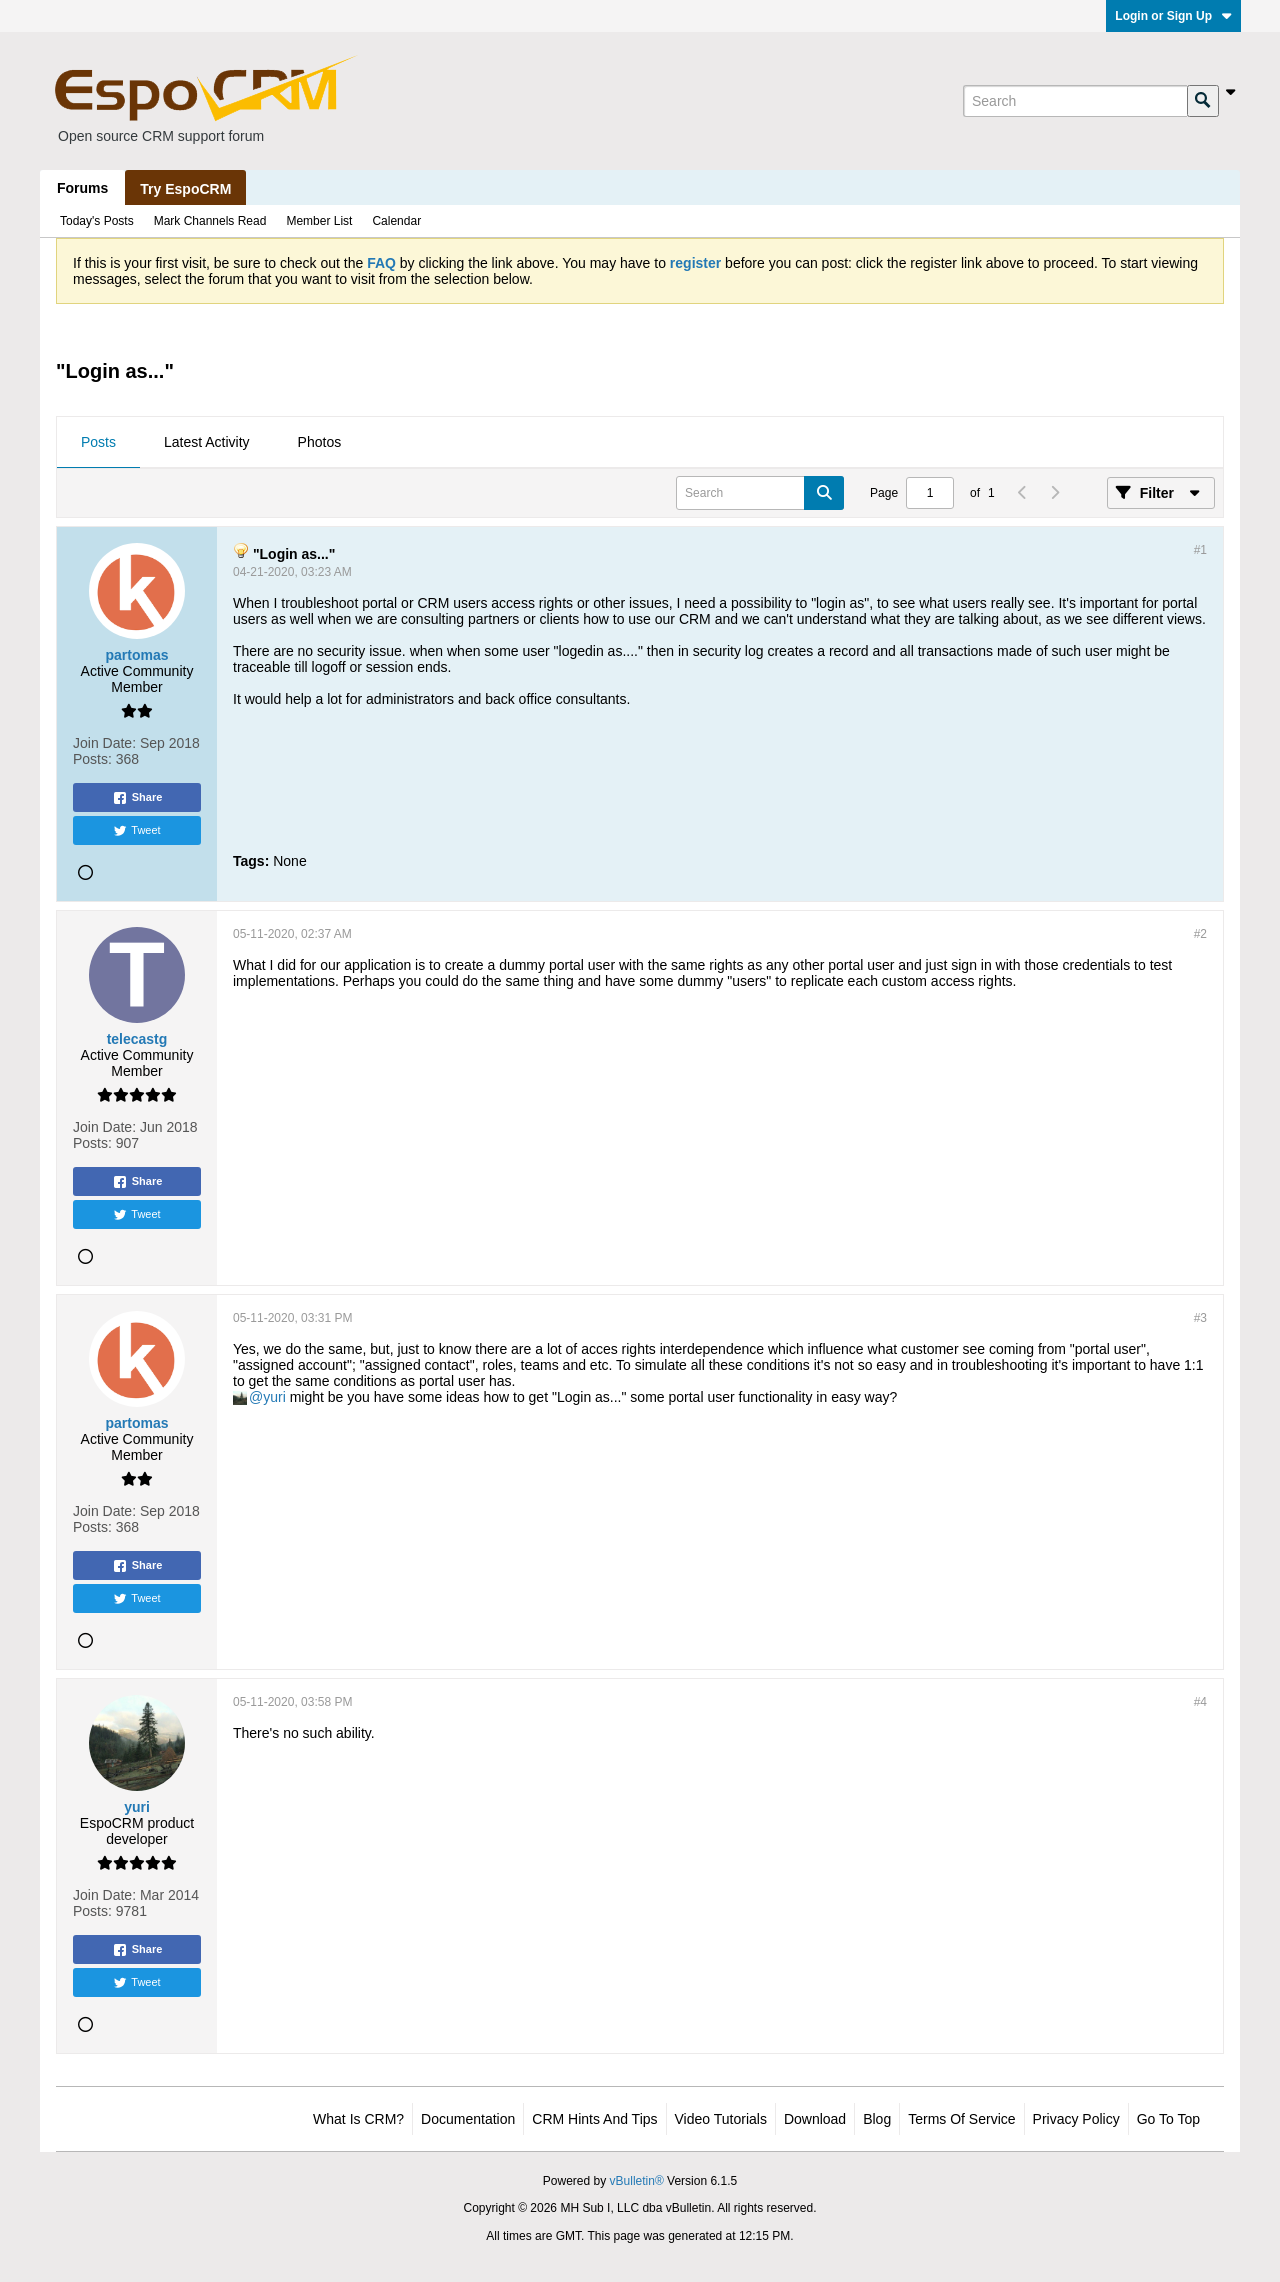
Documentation (468, 2119)
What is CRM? (358, 2119)
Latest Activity (207, 442)
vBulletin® (637, 2181)
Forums (82, 188)
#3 (1200, 1318)
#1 (1200, 550)
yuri (274, 1397)
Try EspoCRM (185, 189)
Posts (98, 442)
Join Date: (104, 743)
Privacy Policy (1076, 2119)
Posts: (92, 759)
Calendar (396, 221)
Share (137, 798)
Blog (877, 2119)
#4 (1200, 1702)
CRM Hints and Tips (594, 2119)
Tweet (136, 831)
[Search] (1075, 101)
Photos (320, 442)
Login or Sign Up (1173, 16)
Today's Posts (97, 221)
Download (815, 2119)
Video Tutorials (721, 2119)
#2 (1200, 934)
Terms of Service (961, 2119)
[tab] (98, 443)
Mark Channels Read (210, 221)
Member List (319, 221)
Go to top (1168, 2119)
